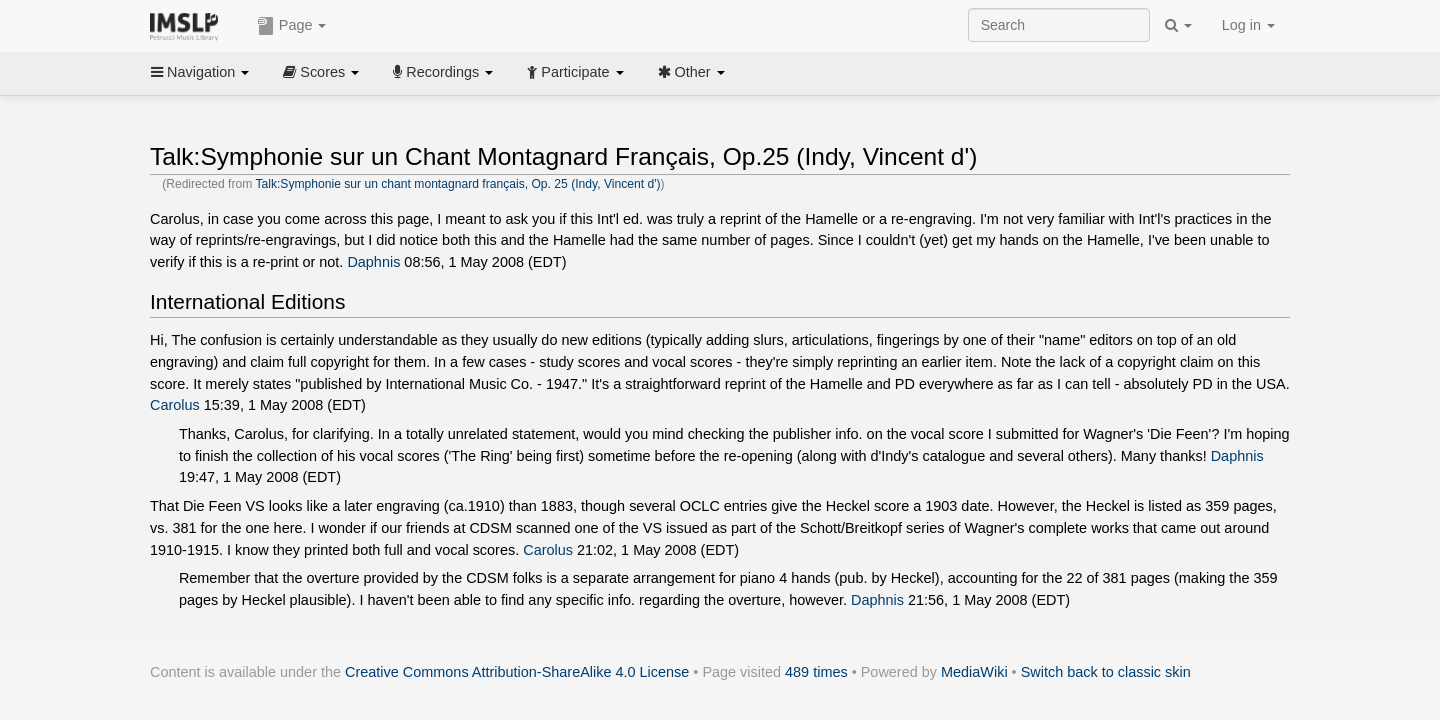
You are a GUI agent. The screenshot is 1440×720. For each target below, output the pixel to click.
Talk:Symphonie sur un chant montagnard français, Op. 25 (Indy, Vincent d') (457, 184)
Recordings (443, 72)
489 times (816, 672)
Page (292, 26)
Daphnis (373, 262)
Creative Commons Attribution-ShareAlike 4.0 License (517, 672)
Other (691, 72)
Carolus (175, 405)
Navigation (200, 72)
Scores (321, 72)
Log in (1248, 25)
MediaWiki (974, 672)
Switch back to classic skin (1106, 672)
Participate (575, 72)
